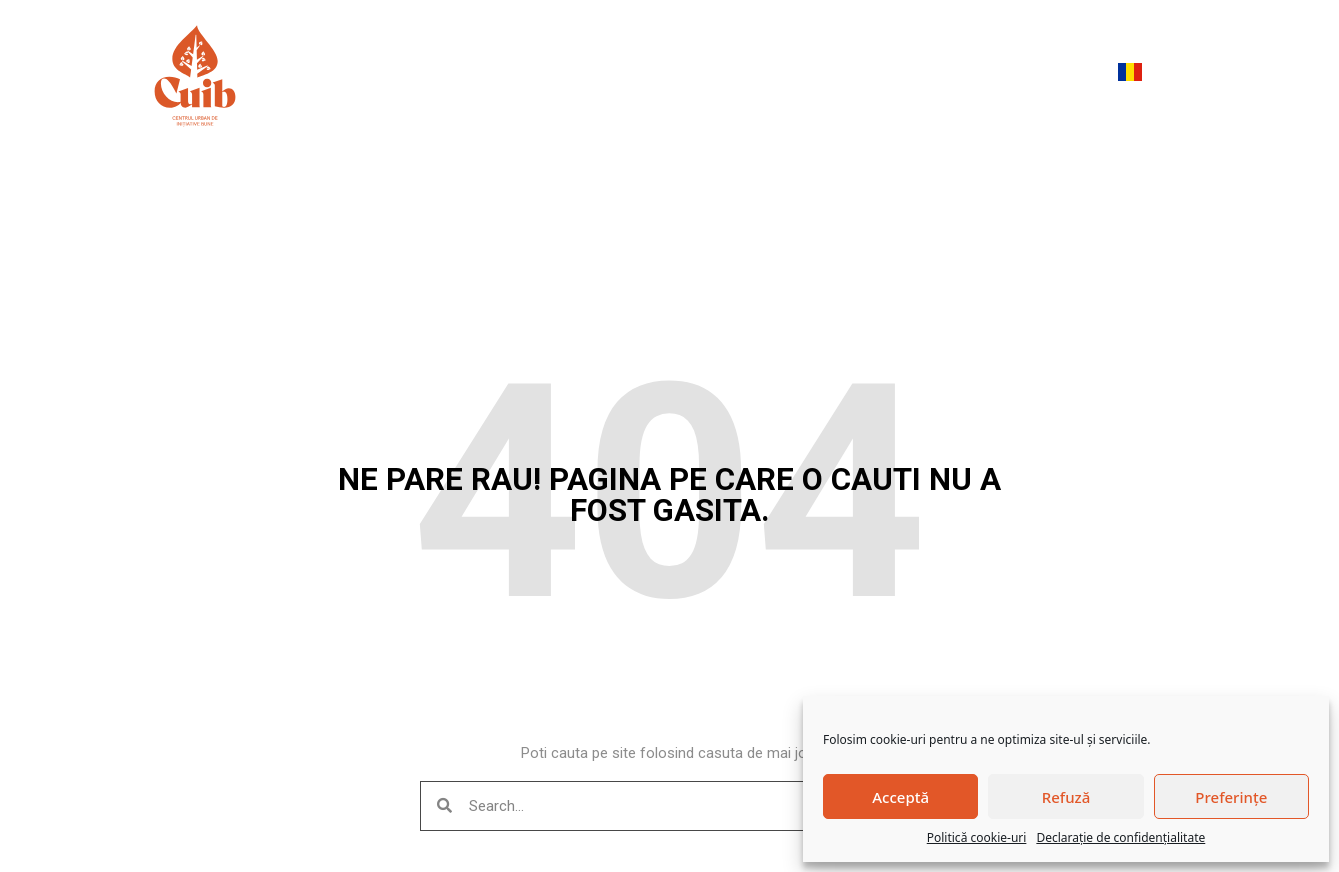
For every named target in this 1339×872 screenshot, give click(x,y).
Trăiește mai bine (769, 75)
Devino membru (1021, 75)
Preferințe (1231, 797)
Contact (897, 75)
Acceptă (900, 797)
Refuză (1066, 797)
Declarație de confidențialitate (1120, 837)
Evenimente (625, 75)
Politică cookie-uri (977, 837)
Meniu (404, 75)
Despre (515, 76)
